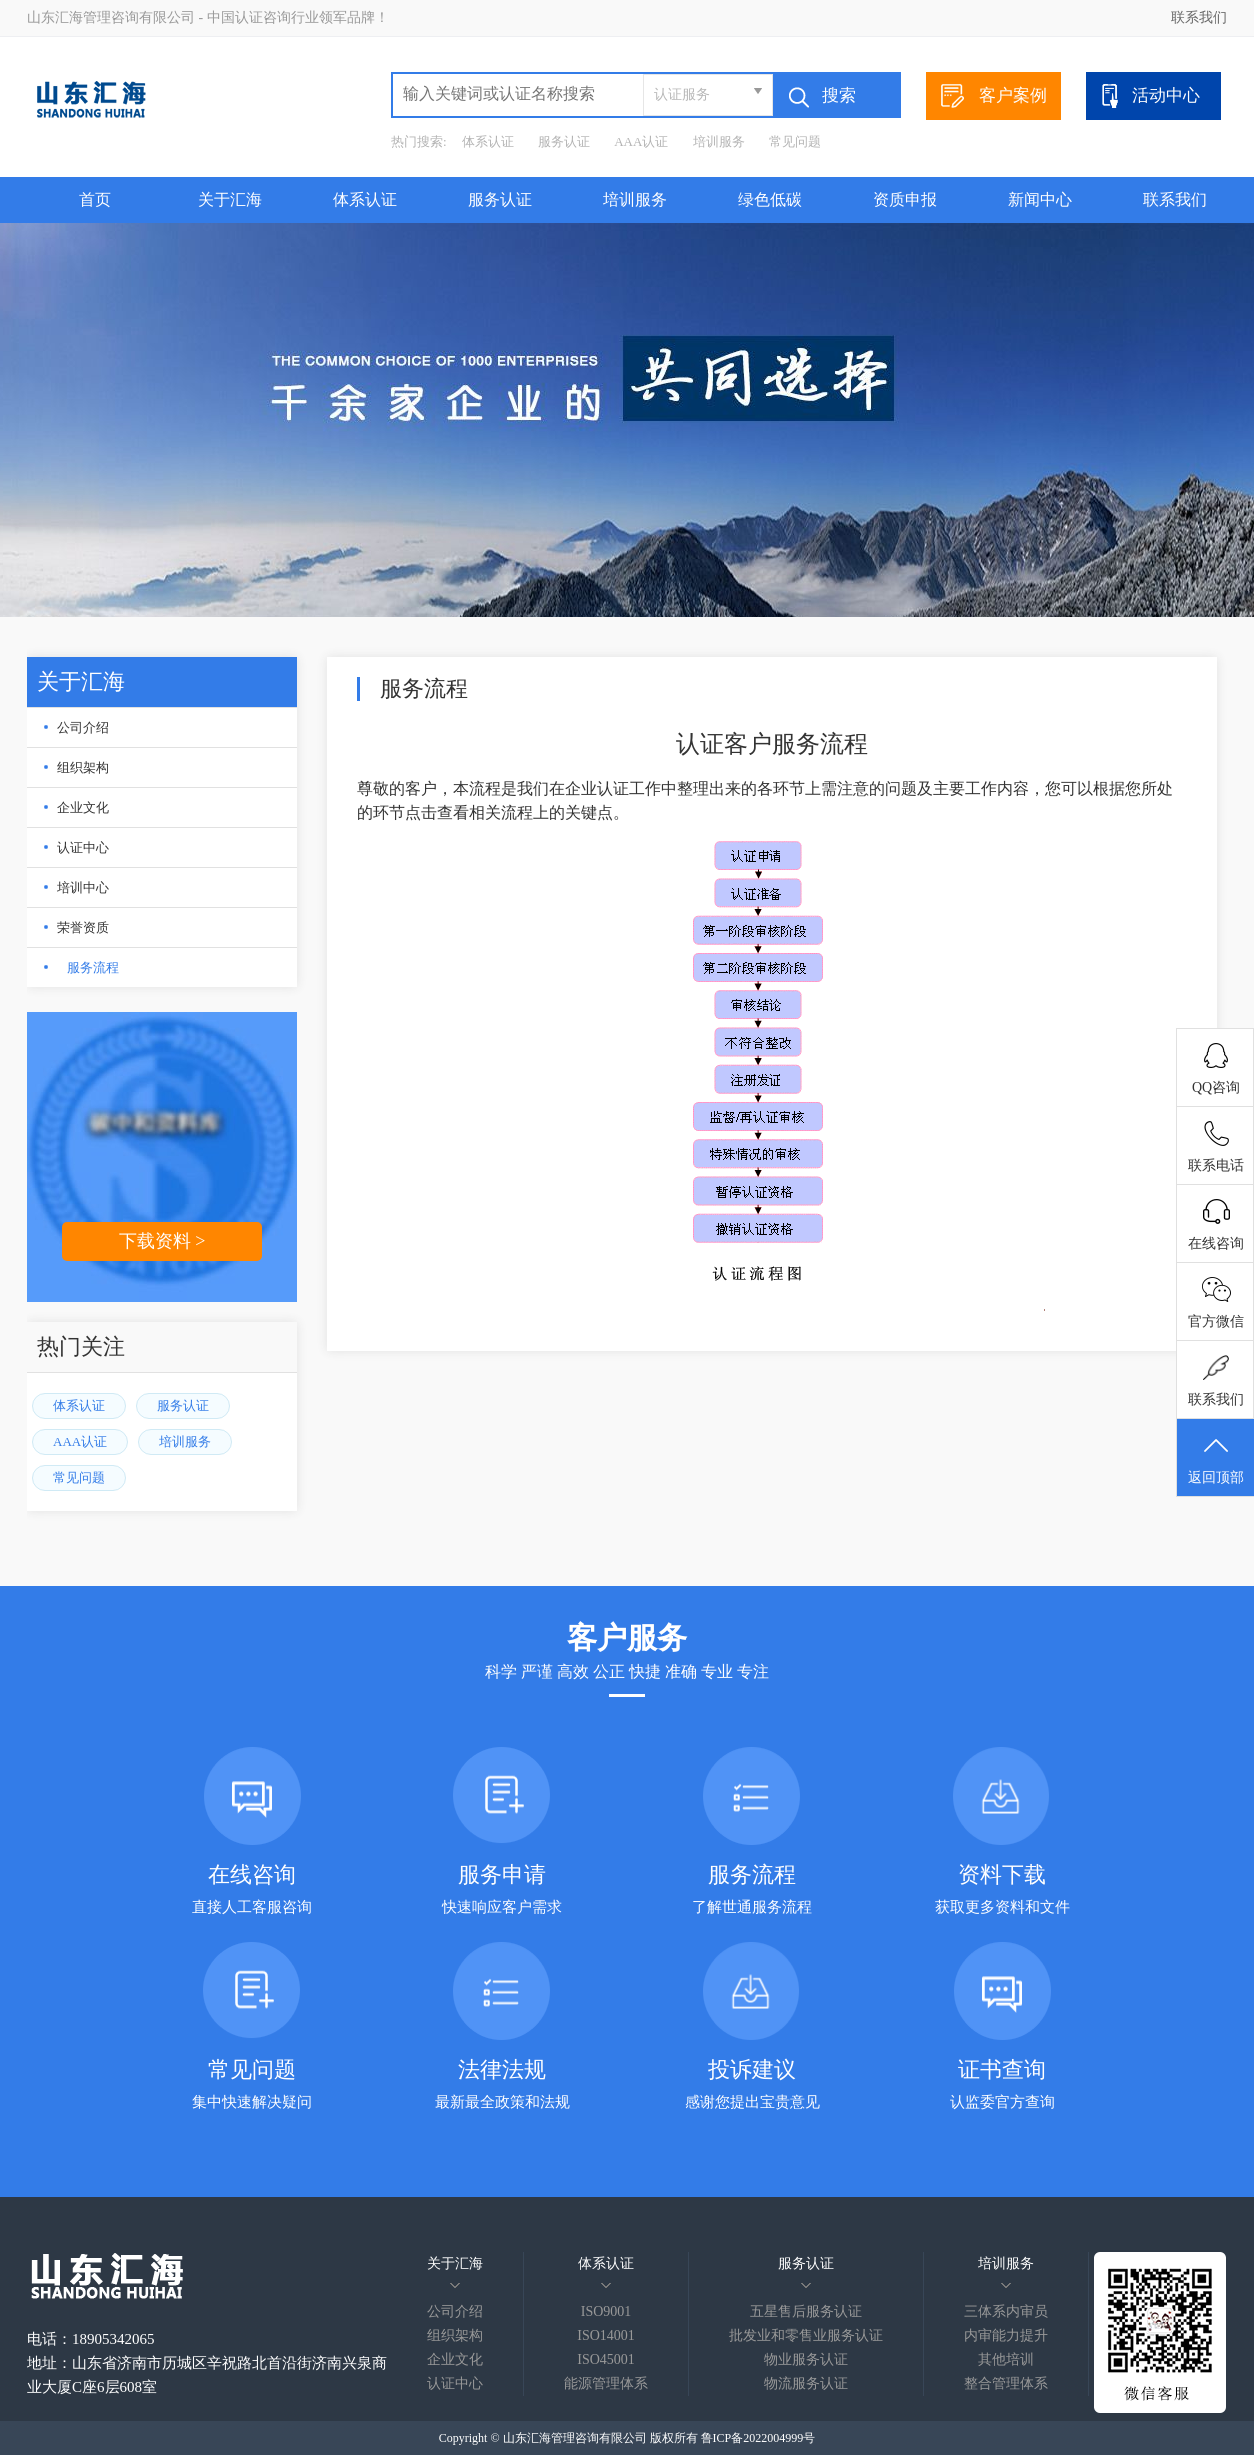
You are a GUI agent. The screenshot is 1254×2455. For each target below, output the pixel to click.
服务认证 (564, 141)
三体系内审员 (1006, 2311)
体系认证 (488, 141)
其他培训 (1006, 2359)
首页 (95, 199)
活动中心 (1149, 96)
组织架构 (83, 767)
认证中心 (83, 847)
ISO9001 (606, 2311)
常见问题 (795, 141)
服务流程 (93, 967)
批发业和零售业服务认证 (806, 2335)
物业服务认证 (806, 2359)
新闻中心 (1040, 199)
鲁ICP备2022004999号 (758, 2438)
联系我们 (1199, 17)
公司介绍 (83, 727)
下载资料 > (162, 1241)
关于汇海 (230, 199)
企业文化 (83, 807)
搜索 (822, 97)
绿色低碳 (770, 199)
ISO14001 (606, 2335)
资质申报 (905, 199)
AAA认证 (641, 141)
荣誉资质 (83, 927)
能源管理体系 (606, 2383)
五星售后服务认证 (806, 2311)
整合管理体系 (1006, 2383)
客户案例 (994, 96)
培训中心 (83, 887)
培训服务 (719, 141)
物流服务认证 (806, 2383)
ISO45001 (606, 2359)
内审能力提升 (1006, 2335)
